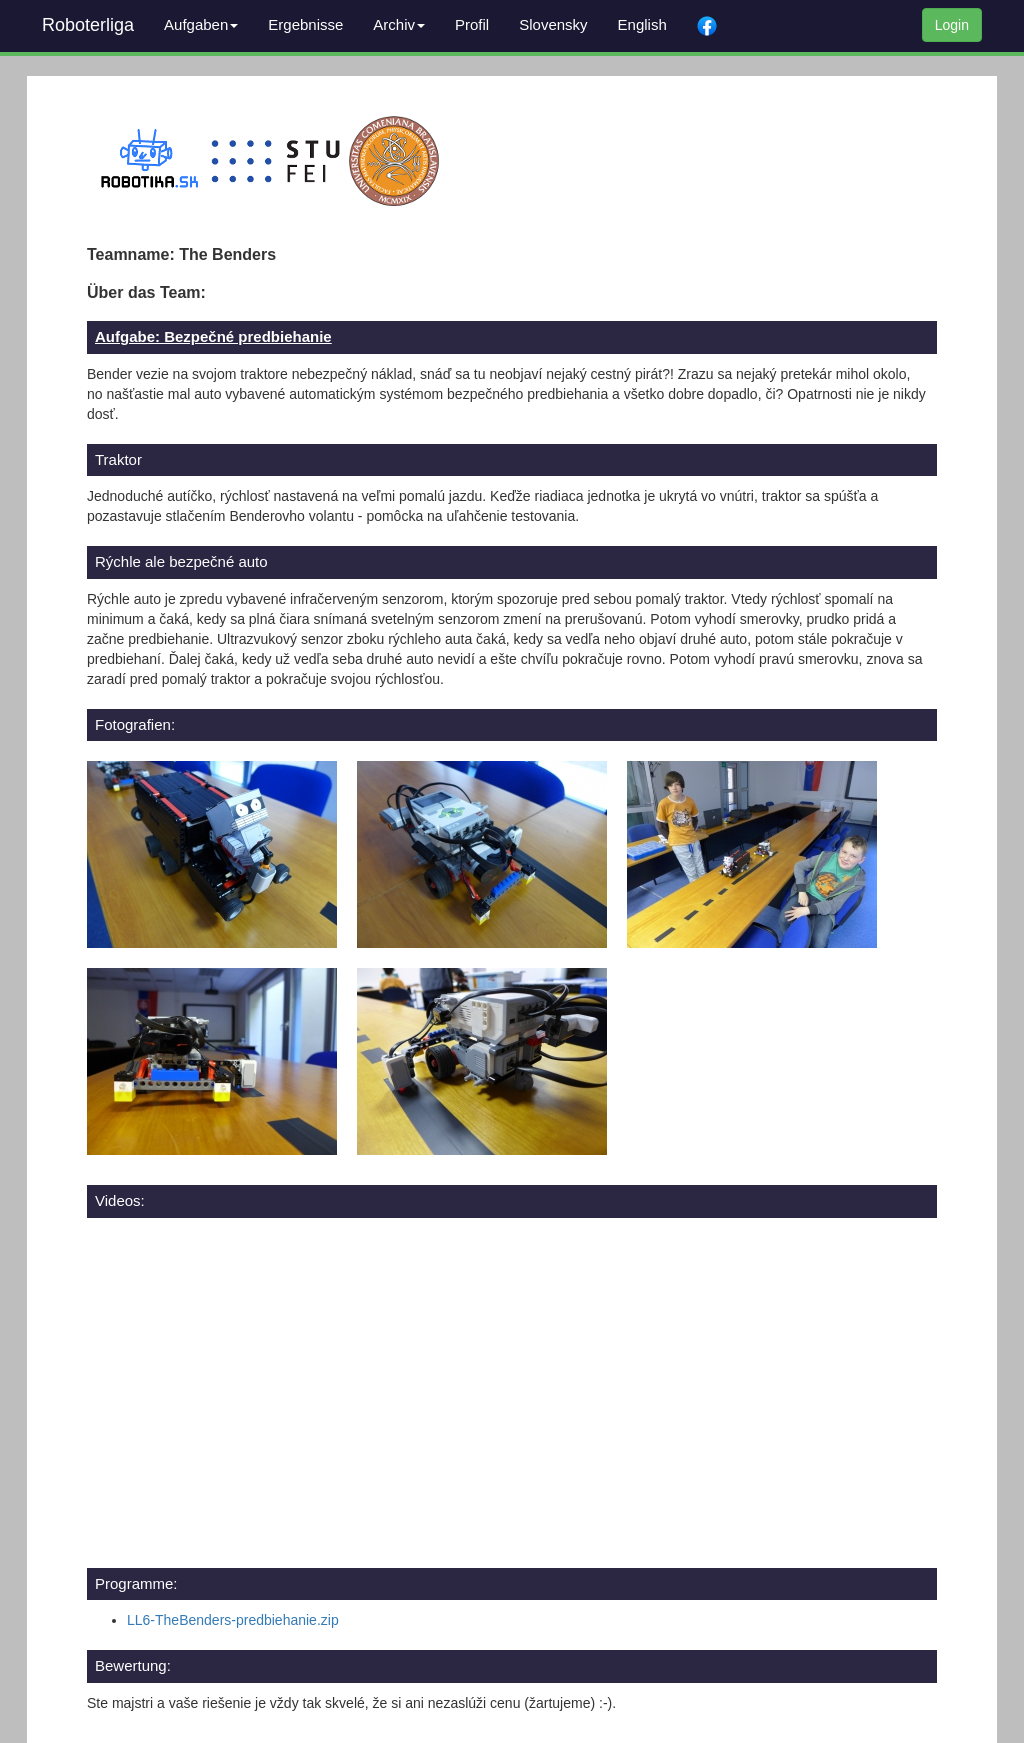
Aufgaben (201, 24)
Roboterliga (88, 25)
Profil (472, 24)
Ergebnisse (305, 24)
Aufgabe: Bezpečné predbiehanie (213, 336)
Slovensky (553, 24)
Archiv (399, 24)
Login (952, 25)
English (642, 24)
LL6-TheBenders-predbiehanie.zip (233, 1620)
